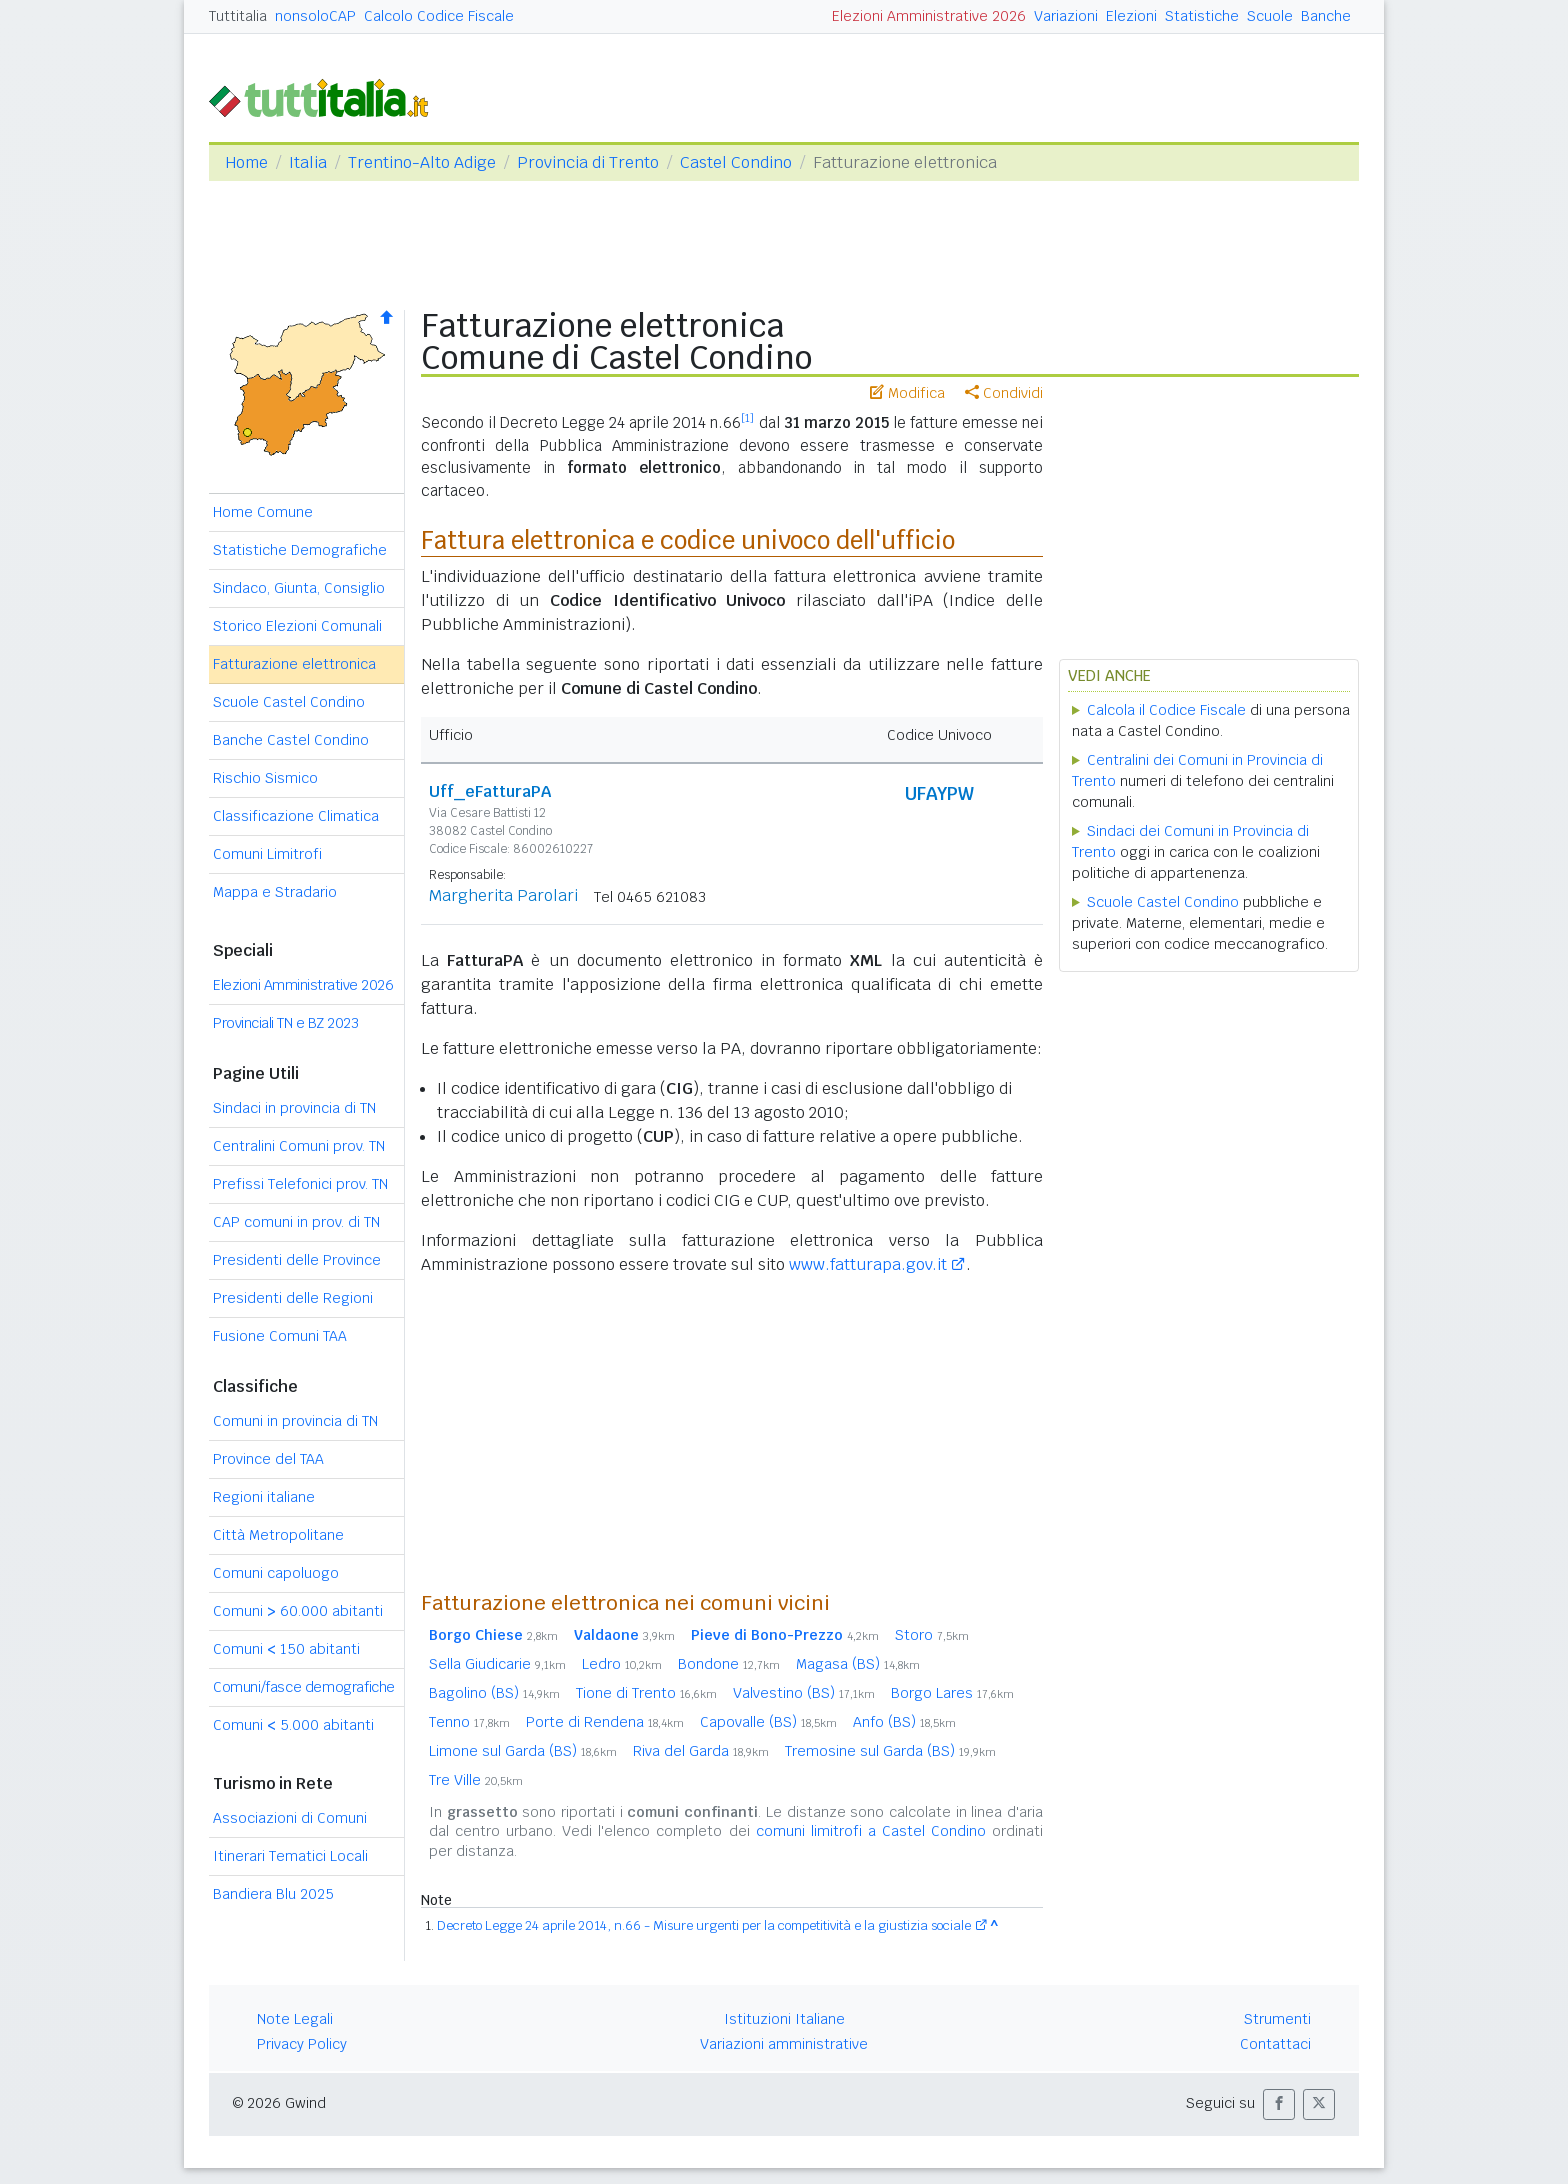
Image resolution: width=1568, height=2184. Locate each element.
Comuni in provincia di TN (295, 1421)
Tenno (469, 1722)
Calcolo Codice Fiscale (439, 16)
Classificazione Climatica (296, 816)
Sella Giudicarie (497, 1664)
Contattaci (1275, 2044)
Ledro (622, 1664)
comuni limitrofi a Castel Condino (871, 1831)
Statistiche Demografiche (300, 550)
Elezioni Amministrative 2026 (929, 16)
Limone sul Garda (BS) (523, 1751)
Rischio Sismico (265, 778)
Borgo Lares (952, 1693)
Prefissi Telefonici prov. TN (300, 1184)
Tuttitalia (238, 16)
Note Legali (295, 2019)
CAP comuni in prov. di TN (296, 1222)
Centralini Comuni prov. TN (299, 1146)
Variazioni (1066, 16)
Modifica (907, 393)
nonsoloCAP (315, 16)
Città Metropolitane (278, 1535)
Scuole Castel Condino (289, 702)
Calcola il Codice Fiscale (1166, 710)
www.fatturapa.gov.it (868, 1264)
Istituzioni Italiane (784, 2019)
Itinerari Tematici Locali (290, 1856)
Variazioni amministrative (784, 2044)
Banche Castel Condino (291, 740)
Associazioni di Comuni (290, 1818)
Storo (932, 1635)
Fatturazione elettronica (294, 664)
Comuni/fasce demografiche (304, 1687)
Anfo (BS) (904, 1722)
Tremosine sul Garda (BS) (890, 1751)
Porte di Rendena (605, 1722)
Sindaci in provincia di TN (294, 1108)
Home (246, 162)
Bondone (729, 1664)
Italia (308, 162)
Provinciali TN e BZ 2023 (285, 1023)
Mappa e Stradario (275, 892)
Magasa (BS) (858, 1664)
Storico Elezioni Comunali (297, 626)
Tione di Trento (646, 1693)
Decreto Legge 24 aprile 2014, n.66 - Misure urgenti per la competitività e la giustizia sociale (704, 1925)
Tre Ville (476, 1780)
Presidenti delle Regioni (293, 1298)
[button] (1279, 2104)
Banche (1326, 16)
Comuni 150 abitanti (286, 1649)
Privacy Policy (302, 2044)
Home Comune (263, 512)
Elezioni (1131, 16)
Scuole (1270, 16)
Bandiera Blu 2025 (273, 1894)
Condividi (1004, 393)
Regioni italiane (264, 1497)
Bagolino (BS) (494, 1693)
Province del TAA (268, 1459)
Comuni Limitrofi (267, 854)
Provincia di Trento (588, 162)
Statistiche (1202, 16)
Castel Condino (736, 162)
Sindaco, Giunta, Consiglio (299, 588)
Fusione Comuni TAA (280, 1336)
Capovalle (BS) (768, 1722)
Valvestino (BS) (804, 1693)
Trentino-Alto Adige (422, 162)
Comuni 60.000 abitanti (298, 1611)
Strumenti (1277, 2019)
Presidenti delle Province (297, 1260)
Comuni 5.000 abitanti (293, 1725)
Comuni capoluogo (276, 1573)
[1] (747, 418)
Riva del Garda (701, 1751)
